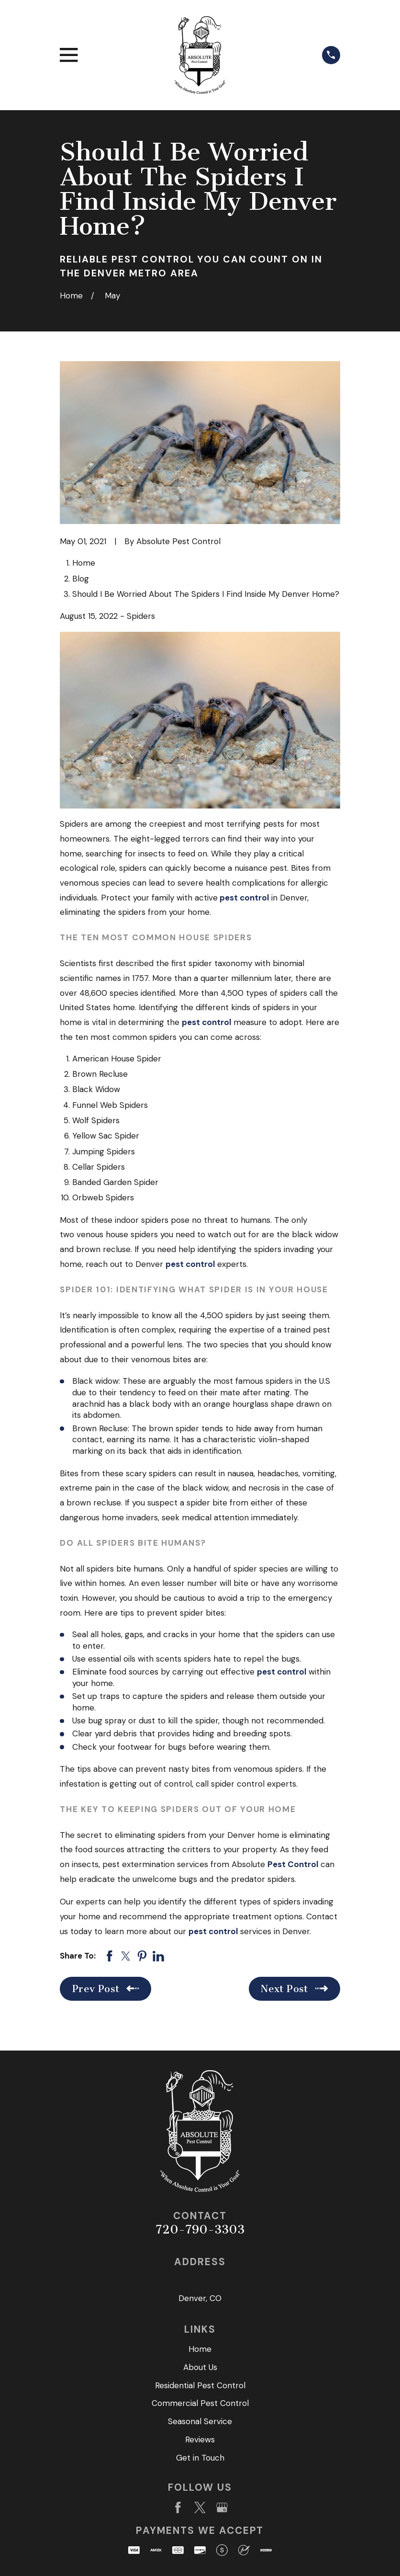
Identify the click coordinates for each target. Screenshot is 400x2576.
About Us (200, 2367)
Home (200, 2349)
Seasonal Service (200, 2421)
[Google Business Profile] (222, 2507)
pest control (244, 897)
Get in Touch (200, 2457)
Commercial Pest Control (200, 2403)
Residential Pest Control (200, 2385)
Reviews (200, 2439)
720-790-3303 (200, 2229)
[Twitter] (200, 2507)
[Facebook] (178, 2507)
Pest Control (292, 1864)
